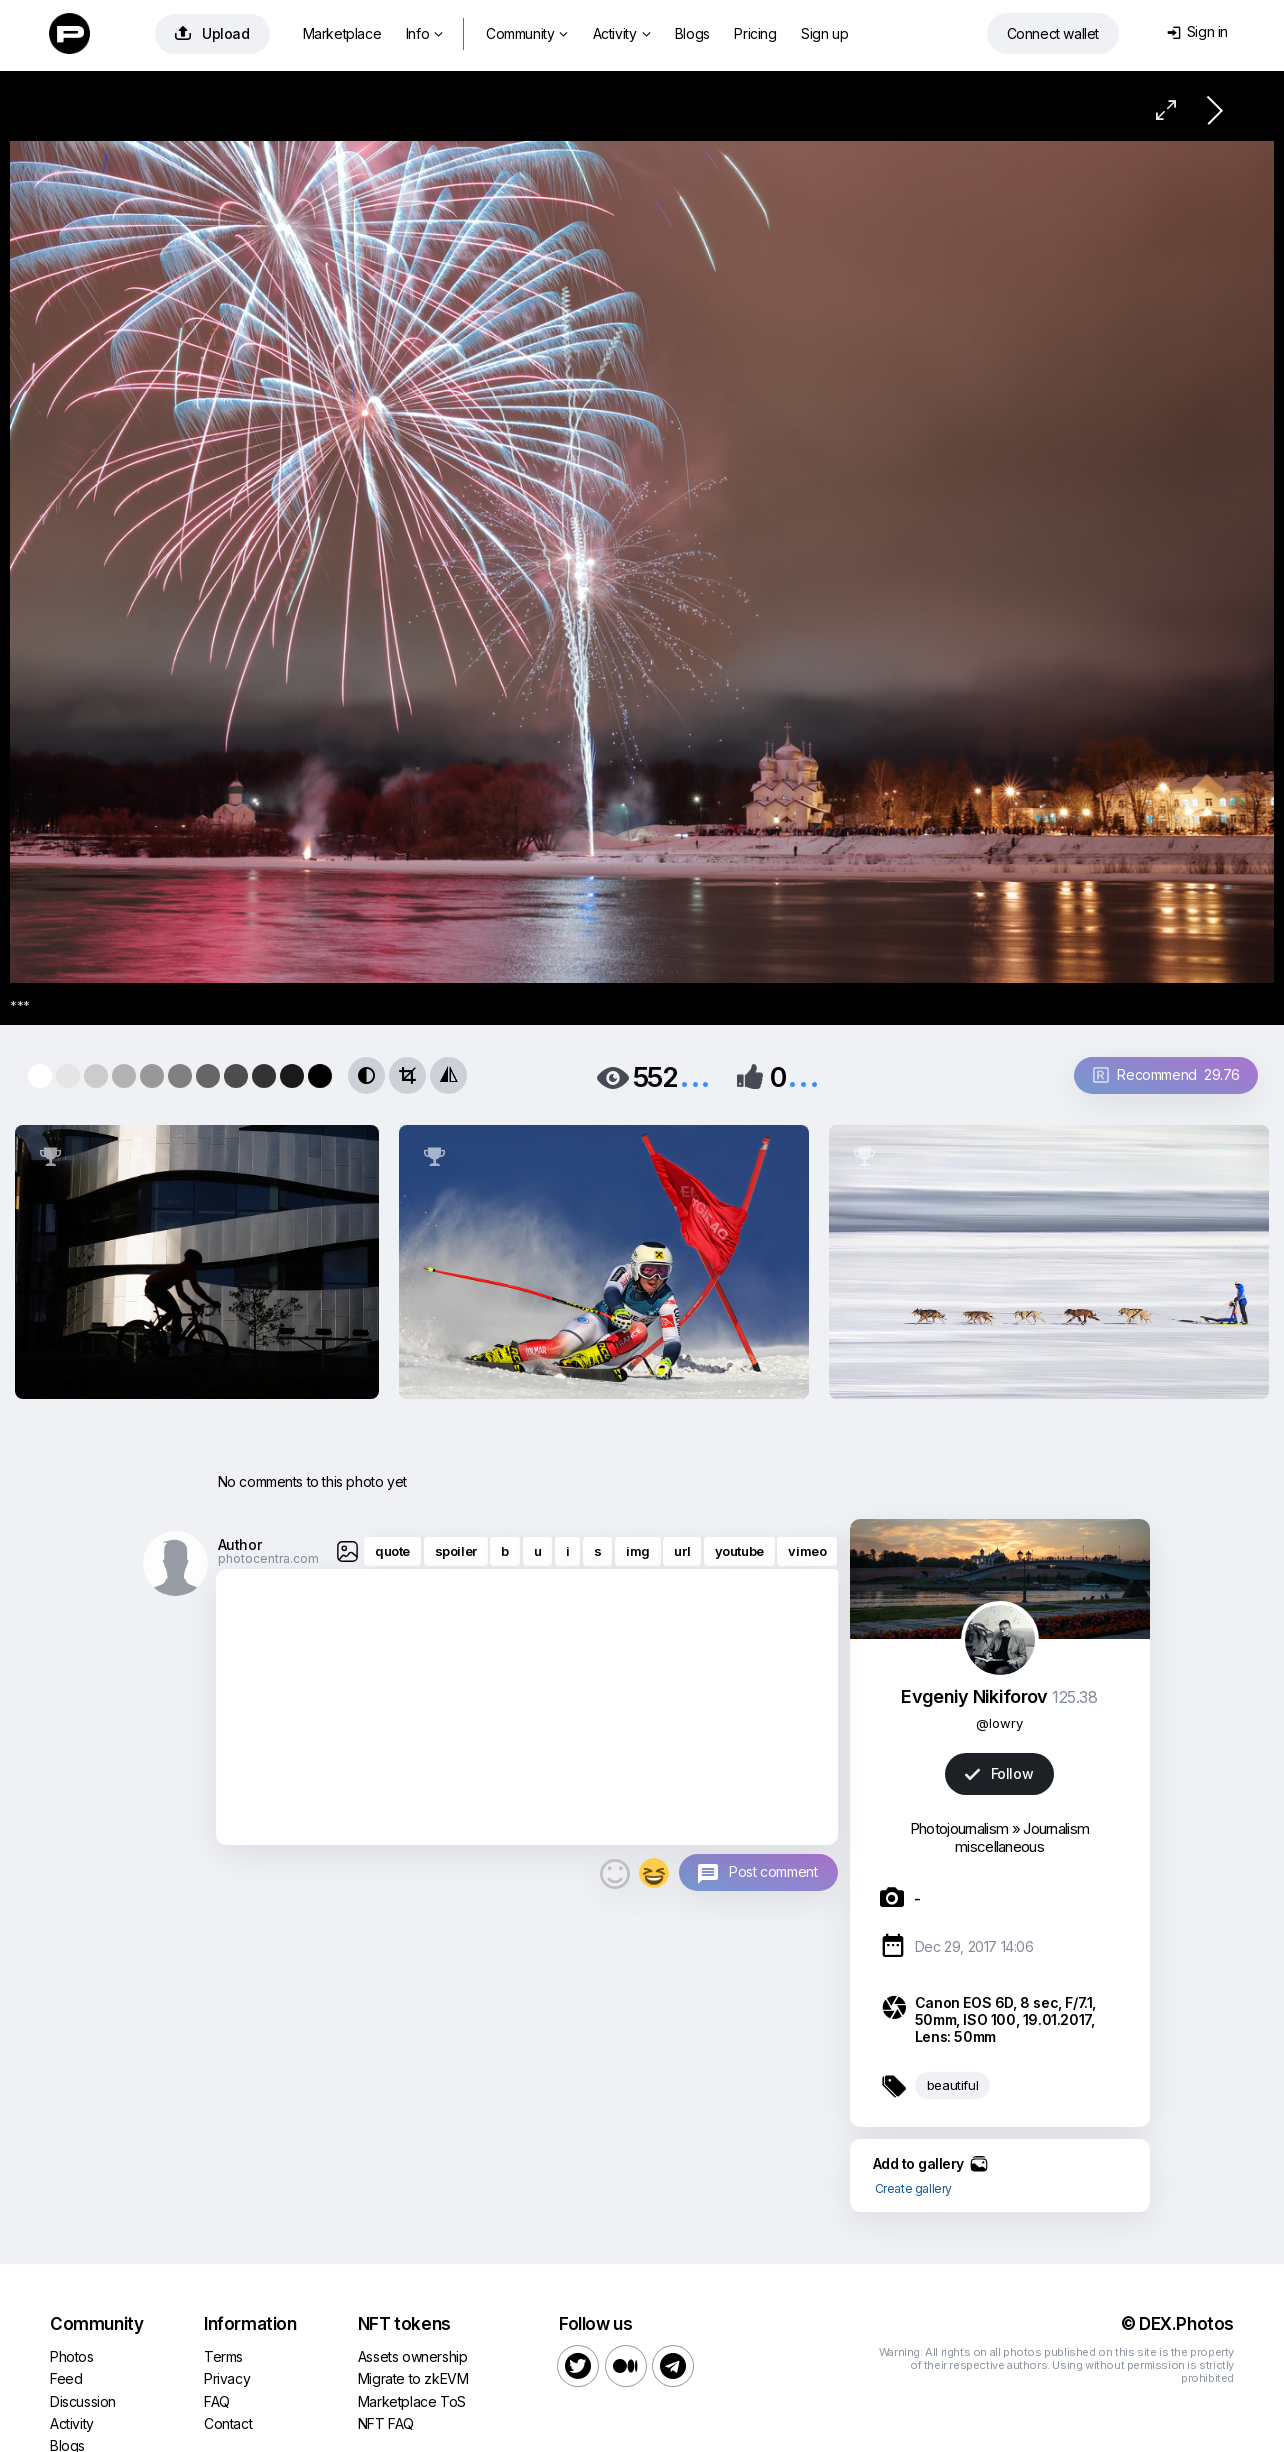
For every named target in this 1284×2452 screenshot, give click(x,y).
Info (424, 33)
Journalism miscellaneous (1022, 1837)
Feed (66, 2378)
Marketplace (342, 33)
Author (240, 1544)
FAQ (217, 2401)
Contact (228, 2423)
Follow (999, 1773)
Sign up (824, 33)
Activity (621, 33)
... (695, 1075)
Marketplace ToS (412, 2401)
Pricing (755, 33)
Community (527, 33)
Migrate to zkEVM (413, 2378)
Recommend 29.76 (1166, 1074)
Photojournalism (959, 1828)
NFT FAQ (386, 2423)
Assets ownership (413, 2356)
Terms (223, 2356)
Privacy (227, 2378)
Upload (212, 33)
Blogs (692, 33)
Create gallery (913, 2188)
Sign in (1197, 31)
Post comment (773, 1871)
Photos (72, 2356)
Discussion (83, 2401)
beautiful (952, 2085)
